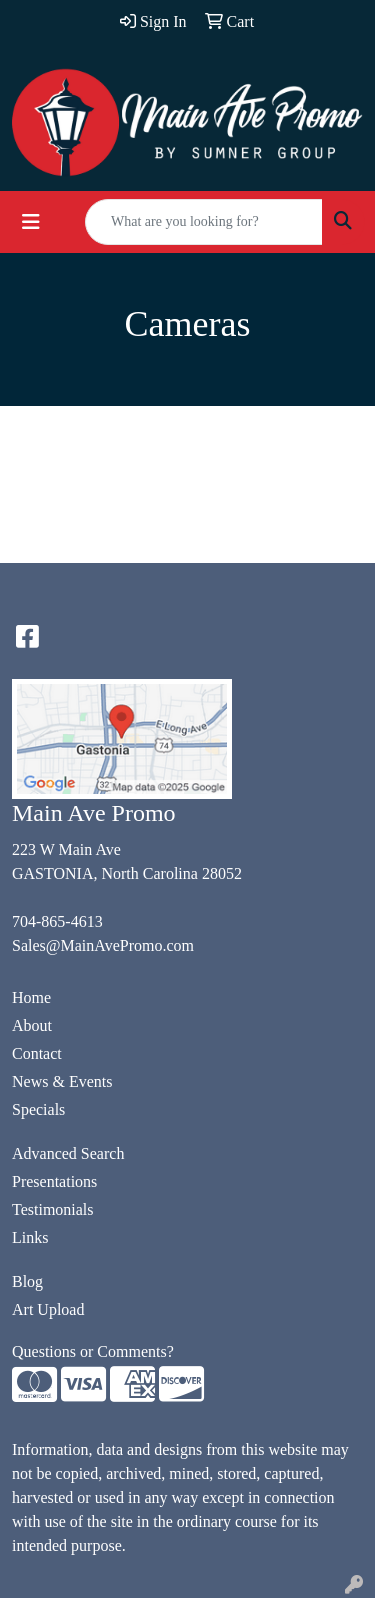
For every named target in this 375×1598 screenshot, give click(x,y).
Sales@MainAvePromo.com (103, 945)
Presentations (54, 1181)
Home (31, 997)
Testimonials (53, 1209)
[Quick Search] (204, 222)
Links (30, 1237)
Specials (38, 1109)
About (32, 1025)
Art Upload (48, 1309)
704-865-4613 (57, 921)
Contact (37, 1053)
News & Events (62, 1081)
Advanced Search (68, 1153)
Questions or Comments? (93, 1351)
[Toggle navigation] (31, 222)
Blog (27, 1281)
